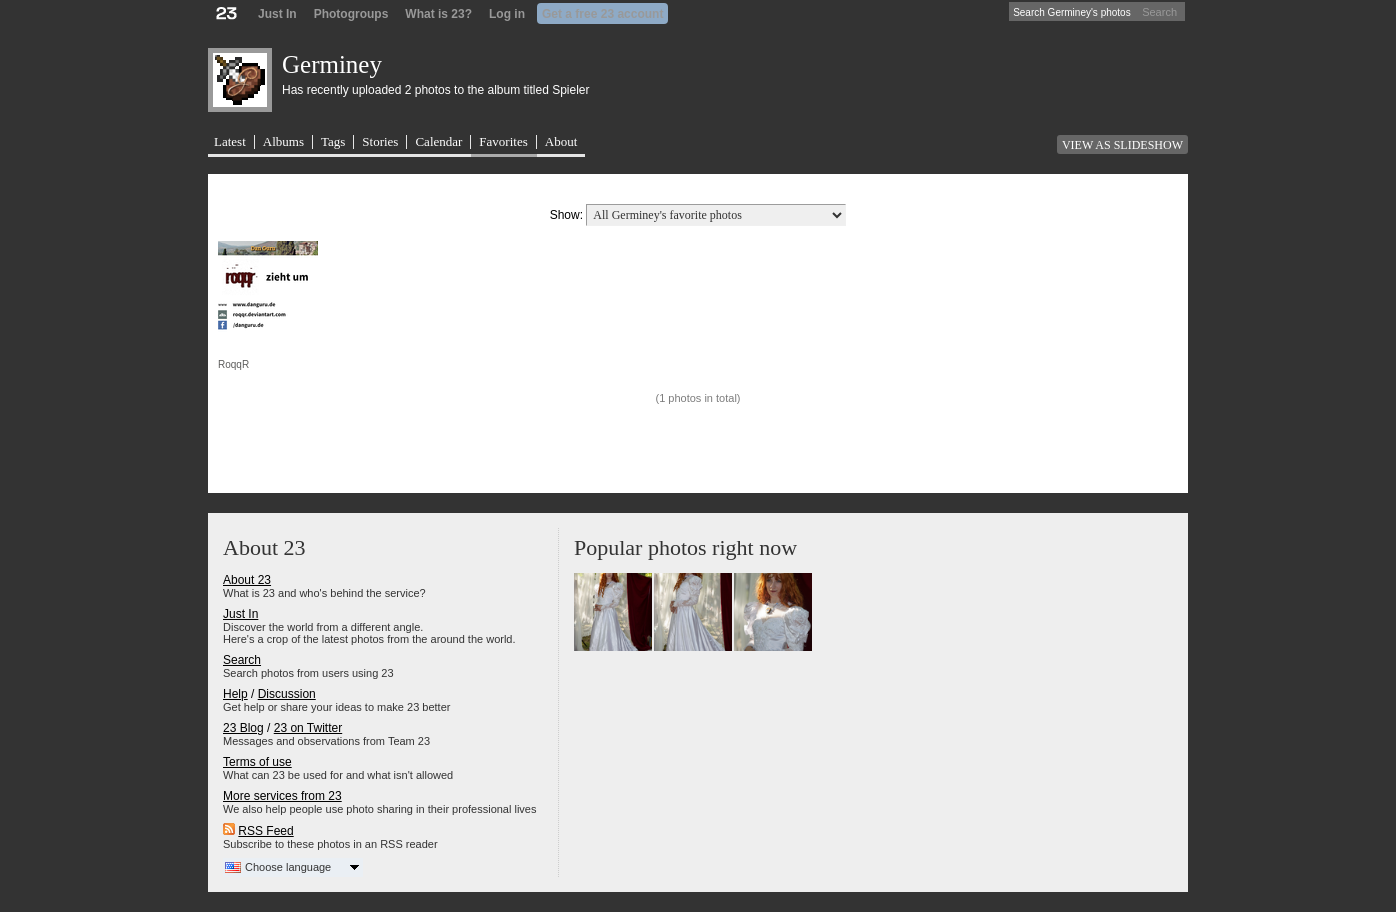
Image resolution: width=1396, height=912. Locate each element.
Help (235, 694)
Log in (507, 14)
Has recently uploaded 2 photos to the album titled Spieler (436, 90)
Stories (380, 142)
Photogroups (351, 14)
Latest (230, 142)
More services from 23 (282, 796)
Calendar (438, 142)
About (561, 142)
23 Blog (243, 728)
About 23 (247, 580)
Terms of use (257, 762)
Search (1159, 12)
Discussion (287, 694)
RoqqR (233, 364)
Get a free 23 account (602, 14)
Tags (333, 142)
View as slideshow (1122, 145)
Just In (277, 14)
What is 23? (438, 14)
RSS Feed (265, 831)
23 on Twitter (308, 728)
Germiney (332, 64)
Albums (283, 142)
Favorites (503, 142)
